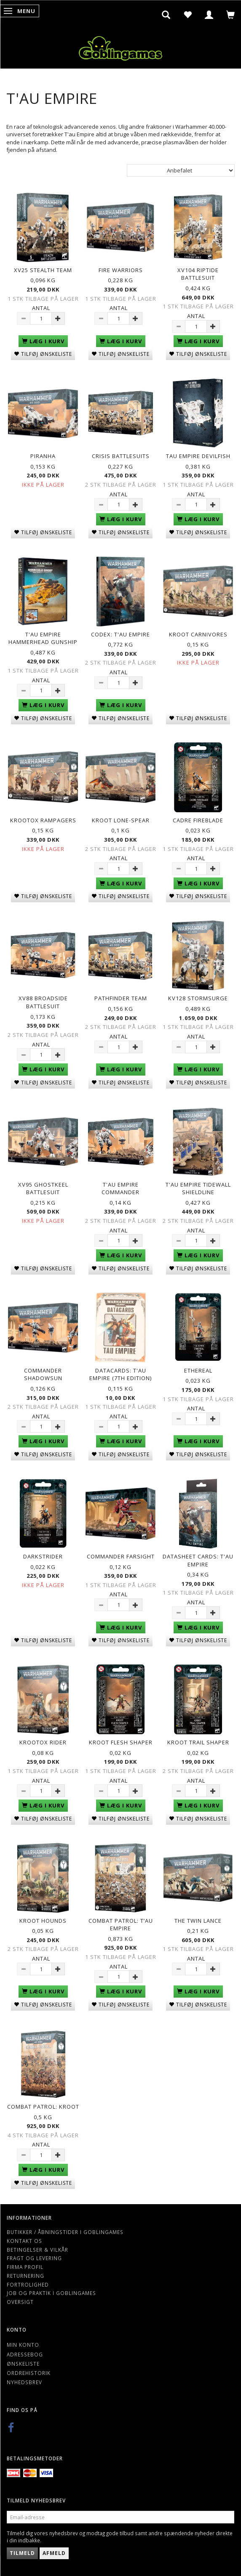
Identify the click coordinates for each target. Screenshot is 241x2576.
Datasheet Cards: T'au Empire (198, 1560)
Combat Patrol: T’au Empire (120, 1924)
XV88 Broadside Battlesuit (43, 1002)
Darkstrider (43, 1556)
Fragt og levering (34, 2258)
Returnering (25, 2275)
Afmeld (54, 2553)
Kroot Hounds (43, 1920)
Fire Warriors (121, 270)
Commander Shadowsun (43, 1374)
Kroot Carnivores (198, 634)
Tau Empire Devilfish (198, 456)
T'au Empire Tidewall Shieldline (198, 1188)
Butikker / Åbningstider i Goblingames (65, 2232)
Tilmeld (22, 2553)
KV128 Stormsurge (198, 998)
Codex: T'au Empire (120, 634)
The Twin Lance (198, 1920)
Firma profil (25, 2266)
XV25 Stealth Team (43, 270)
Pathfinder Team (120, 998)
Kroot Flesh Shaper (121, 1742)
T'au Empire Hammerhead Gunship (43, 638)
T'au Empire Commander (120, 1188)
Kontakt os (24, 2240)
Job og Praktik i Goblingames (51, 2293)
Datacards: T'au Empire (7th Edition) (120, 1374)
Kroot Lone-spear (121, 820)
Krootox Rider (43, 1742)
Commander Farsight (121, 1556)
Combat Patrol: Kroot (43, 2106)
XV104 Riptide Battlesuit (198, 274)
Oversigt (20, 2301)
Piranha (43, 456)
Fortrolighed (28, 2284)
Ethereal (198, 1370)
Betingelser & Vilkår (37, 2249)
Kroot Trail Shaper (198, 1742)
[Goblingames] (120, 46)
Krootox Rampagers (43, 820)
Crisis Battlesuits (121, 456)
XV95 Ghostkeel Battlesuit (43, 1188)
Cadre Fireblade (198, 820)
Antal (41, 308)
